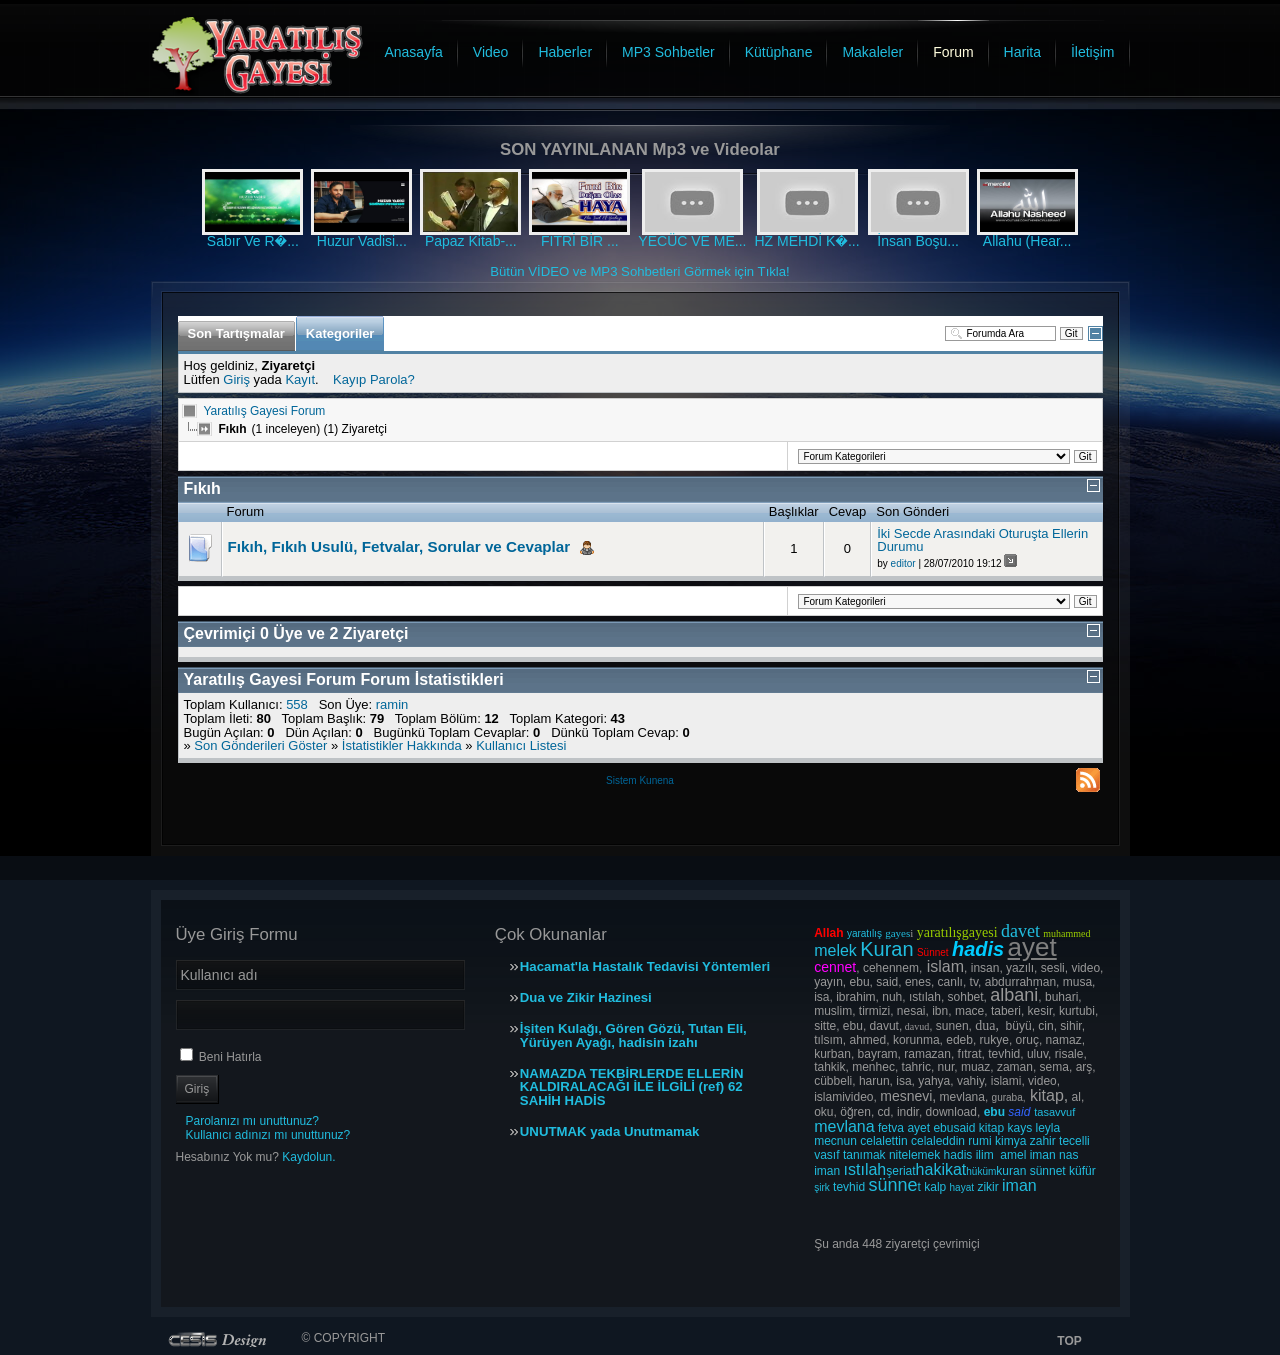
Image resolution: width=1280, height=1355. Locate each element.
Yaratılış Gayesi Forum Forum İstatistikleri (344, 679)
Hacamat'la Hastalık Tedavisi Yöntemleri (645, 967)
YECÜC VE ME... (692, 241)
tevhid (849, 1187)
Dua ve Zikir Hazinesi (586, 998)
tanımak (864, 1155)
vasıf (826, 1155)
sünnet (1048, 1171)
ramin (392, 704)
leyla (1048, 1128)
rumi (979, 1141)
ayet (918, 1128)
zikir (987, 1187)
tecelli (1074, 1141)
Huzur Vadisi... (362, 241)
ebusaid (954, 1128)
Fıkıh (202, 488)
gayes (897, 933)
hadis (958, 1155)
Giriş (236, 379)
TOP (1069, 1341)
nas (1068, 1155)
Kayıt (300, 379)
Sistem (622, 780)
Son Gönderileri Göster (260, 745)
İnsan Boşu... (918, 241)
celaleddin (938, 1141)
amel (1013, 1155)
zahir (1043, 1141)
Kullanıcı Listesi (521, 745)
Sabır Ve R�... (253, 241)
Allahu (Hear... (1027, 241)
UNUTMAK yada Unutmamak (610, 1132)
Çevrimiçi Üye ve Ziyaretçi (296, 633)
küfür (1082, 1171)
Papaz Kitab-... (471, 241)
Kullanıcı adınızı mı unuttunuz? (268, 1135)
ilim (985, 1155)
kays (1020, 1128)
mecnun (835, 1141)
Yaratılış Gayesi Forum (265, 411)
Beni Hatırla (230, 1057)
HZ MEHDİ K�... (806, 241)
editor (903, 563)
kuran (1011, 1171)
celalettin (883, 1141)
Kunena (656, 780)
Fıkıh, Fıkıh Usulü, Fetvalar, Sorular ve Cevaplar (399, 547)
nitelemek (914, 1155)
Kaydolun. (308, 1157)
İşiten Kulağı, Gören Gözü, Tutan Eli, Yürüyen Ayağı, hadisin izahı (633, 1036)
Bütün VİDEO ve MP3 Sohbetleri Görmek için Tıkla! (640, 271)
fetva (891, 1128)
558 (297, 704)
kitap (991, 1128)
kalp (935, 1187)
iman (1043, 1155)
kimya (1010, 1141)
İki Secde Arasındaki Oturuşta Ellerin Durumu (982, 540)
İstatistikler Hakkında (402, 745)
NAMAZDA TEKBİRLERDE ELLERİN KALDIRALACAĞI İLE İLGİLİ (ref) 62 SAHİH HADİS (632, 1088)
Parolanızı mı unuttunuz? (252, 1121)
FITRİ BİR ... (580, 241)
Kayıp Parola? (374, 379)
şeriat (900, 1171)
